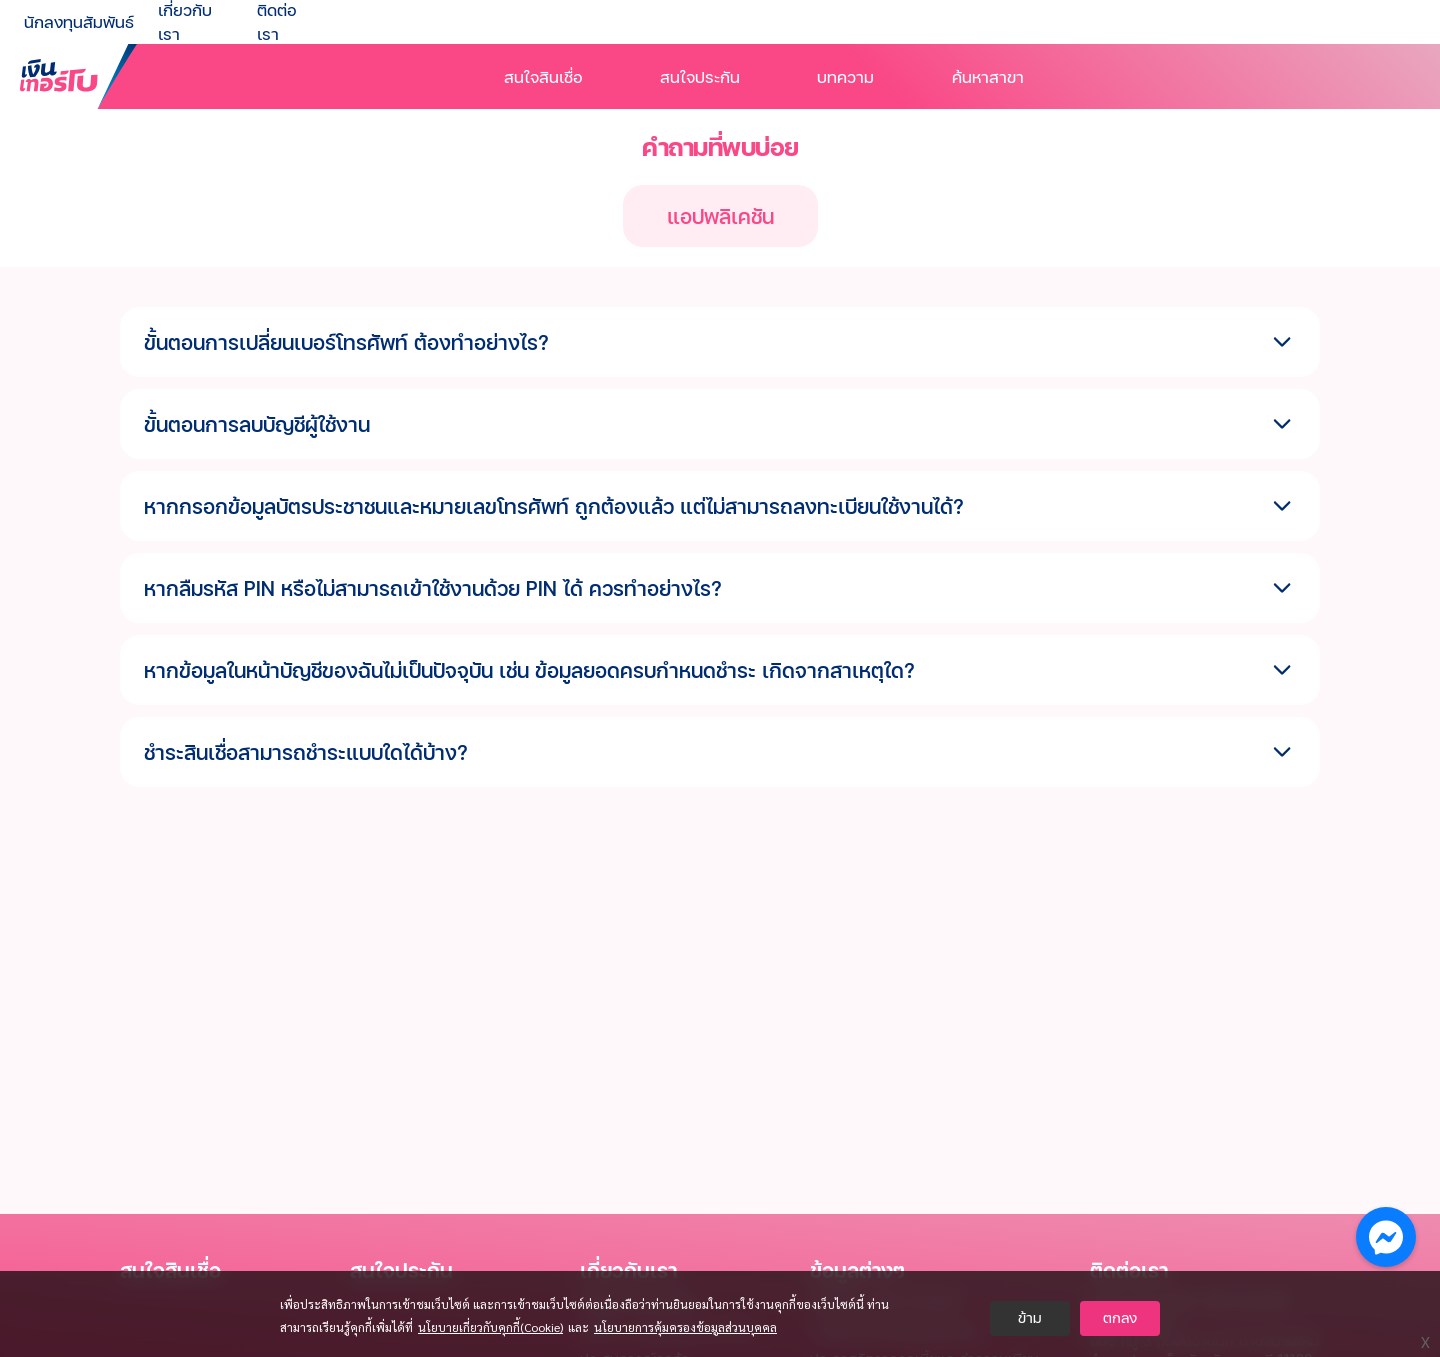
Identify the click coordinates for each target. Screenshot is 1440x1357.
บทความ (845, 76)
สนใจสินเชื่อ (543, 76)
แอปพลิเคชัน (720, 216)
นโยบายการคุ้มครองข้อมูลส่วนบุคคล (685, 1327)
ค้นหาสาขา (988, 76)
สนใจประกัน (700, 76)
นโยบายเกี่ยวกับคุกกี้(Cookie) (490, 1327)
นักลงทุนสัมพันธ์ (79, 21)
